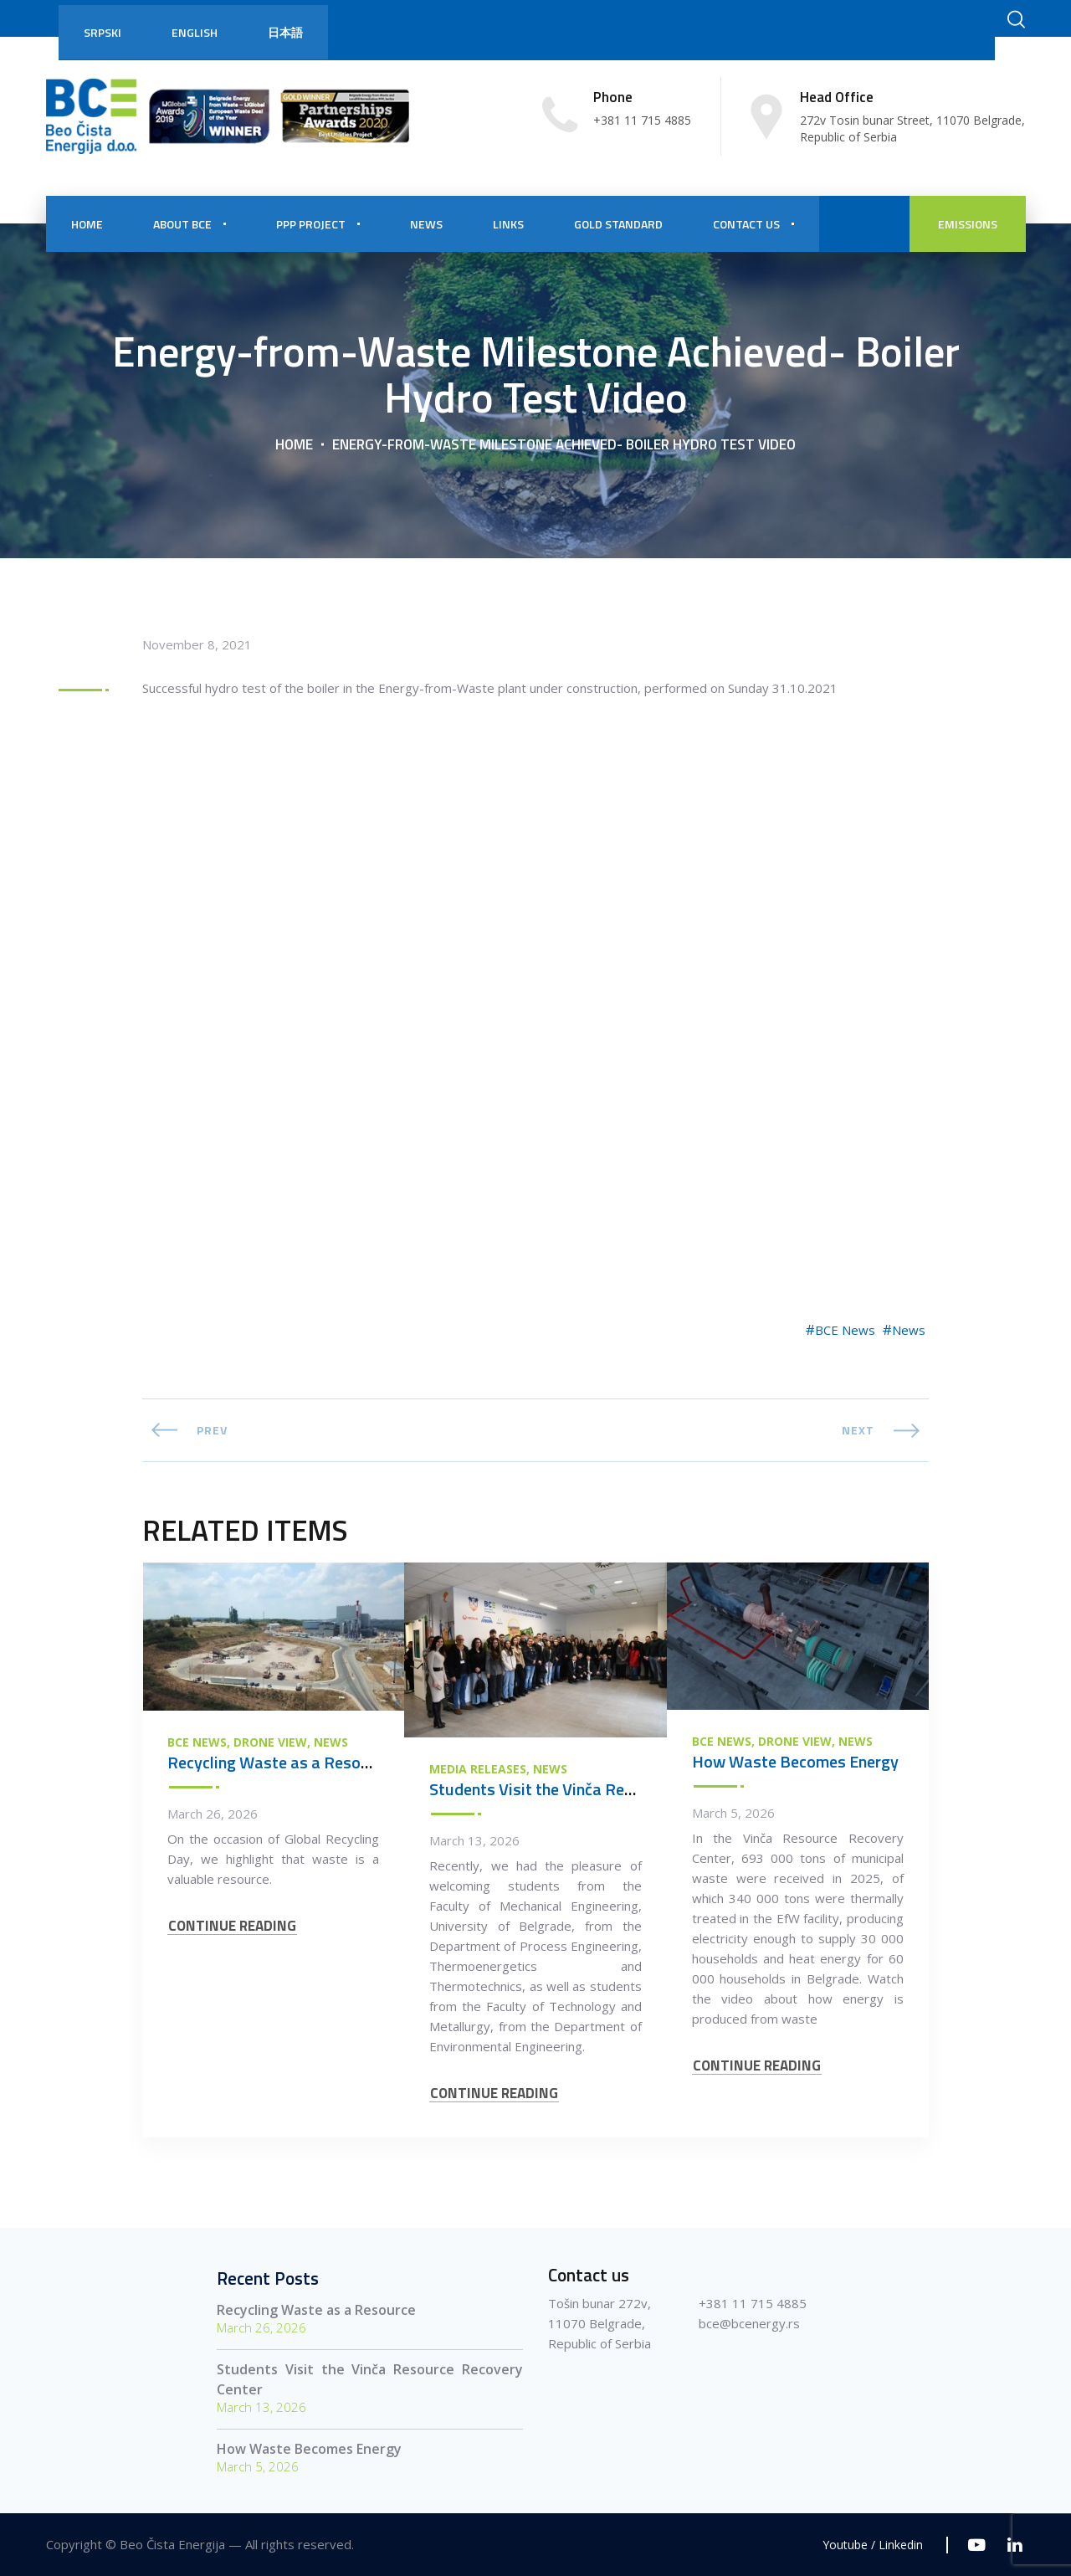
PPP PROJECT (311, 224)
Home (294, 444)
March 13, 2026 (474, 1840)
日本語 (285, 32)
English (195, 32)
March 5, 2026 (733, 1812)
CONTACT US (746, 224)
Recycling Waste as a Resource (279, 1762)
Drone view (270, 1742)
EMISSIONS (967, 224)
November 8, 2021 (197, 644)
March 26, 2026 (212, 1813)
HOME (87, 224)
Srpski (102, 32)
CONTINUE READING (232, 1926)
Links (508, 224)
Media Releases (477, 1769)
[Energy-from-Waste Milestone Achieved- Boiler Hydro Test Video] (535, 990)
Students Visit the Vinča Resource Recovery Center (611, 1789)
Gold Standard (618, 224)
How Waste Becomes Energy (795, 1761)
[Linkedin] (1014, 2544)
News (908, 1329)
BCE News (845, 1329)
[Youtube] (976, 2544)
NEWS (426, 224)
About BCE (182, 224)
